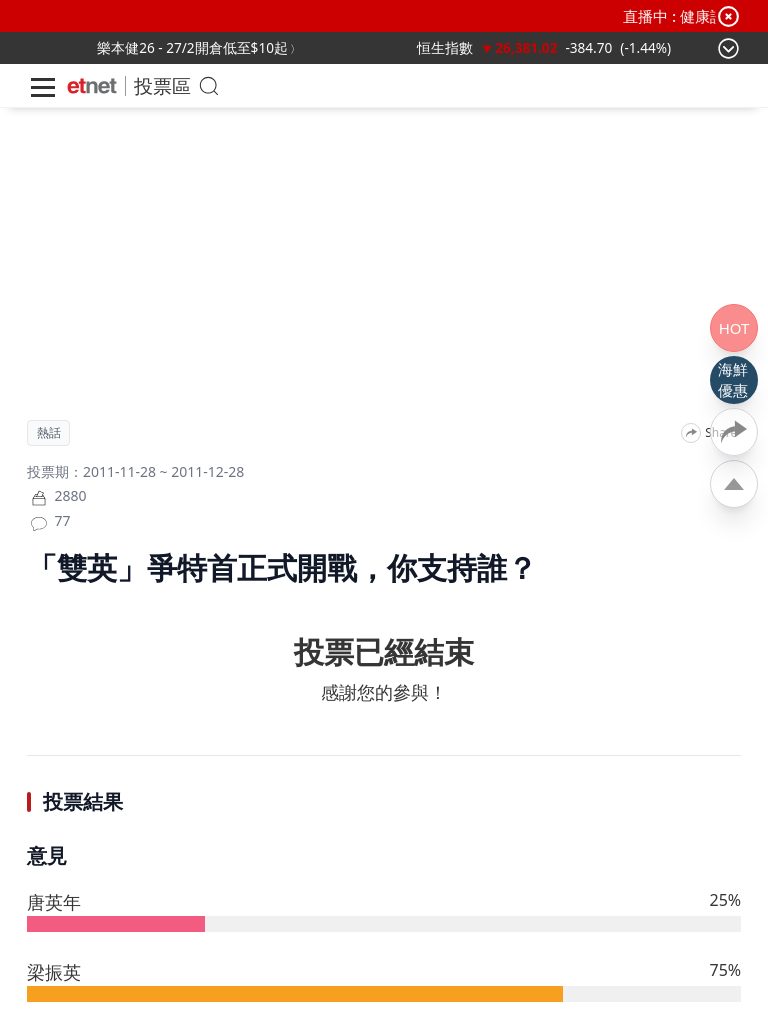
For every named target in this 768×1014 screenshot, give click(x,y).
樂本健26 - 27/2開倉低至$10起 (192, 47)
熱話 (49, 433)
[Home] (92, 86)
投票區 (162, 85)
